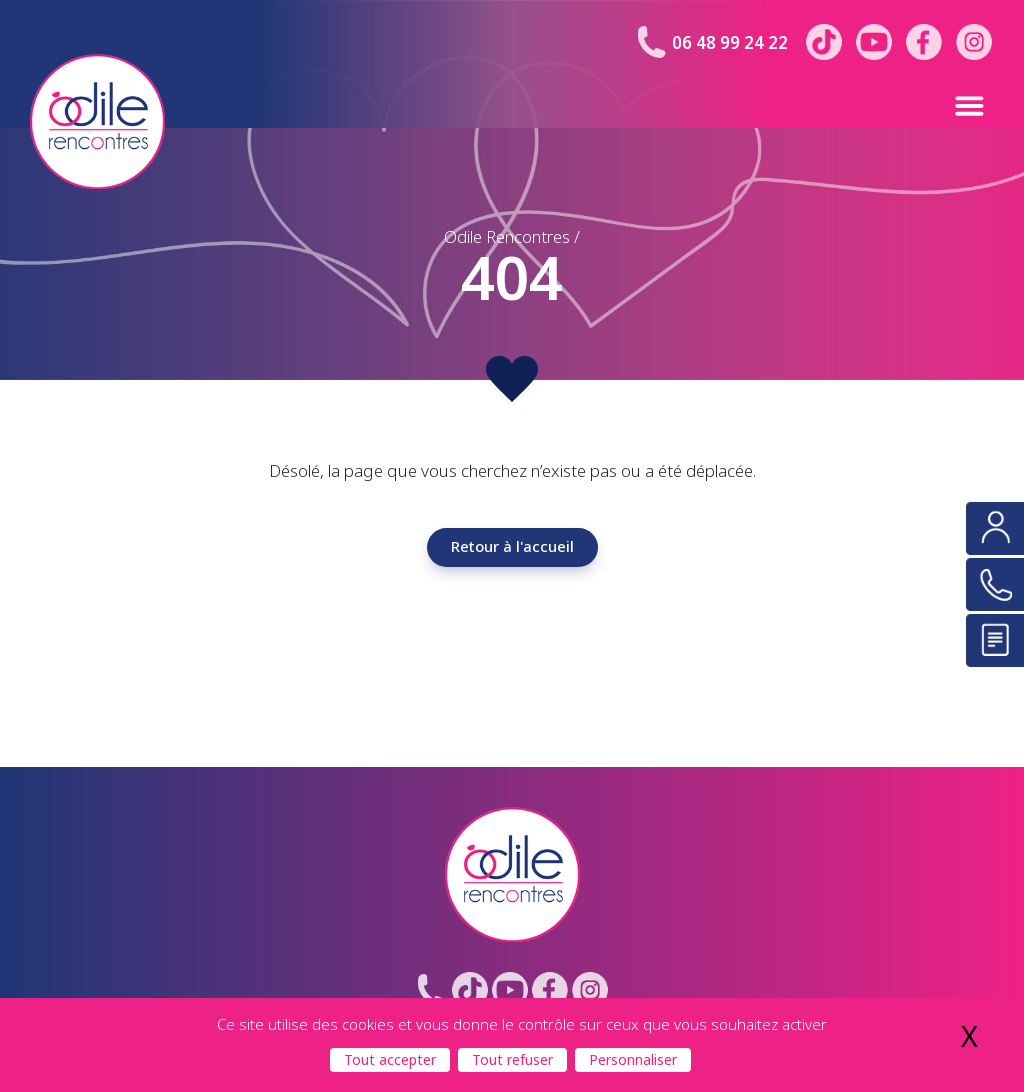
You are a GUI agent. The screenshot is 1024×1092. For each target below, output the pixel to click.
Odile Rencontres (507, 237)
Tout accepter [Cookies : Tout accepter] (390, 1060)
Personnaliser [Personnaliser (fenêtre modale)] (633, 1060)
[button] (925, 105)
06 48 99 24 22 (730, 43)
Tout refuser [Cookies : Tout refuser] (512, 1060)
